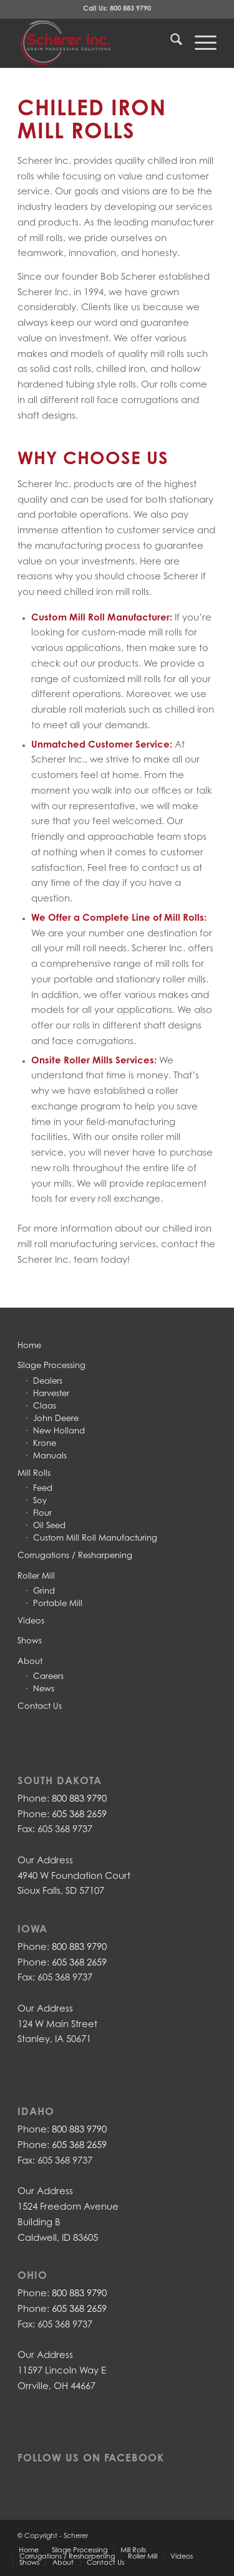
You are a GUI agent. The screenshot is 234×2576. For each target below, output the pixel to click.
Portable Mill (57, 1604)
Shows (29, 1641)
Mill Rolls (34, 1474)
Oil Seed (49, 1526)
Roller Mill (36, 1576)
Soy (40, 1501)
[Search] (170, 43)
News (43, 1689)
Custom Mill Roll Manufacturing (95, 1538)
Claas (44, 1406)
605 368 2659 (79, 1815)
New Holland (59, 1431)
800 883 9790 (130, 9)
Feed (42, 1489)
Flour (42, 1513)
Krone (44, 1444)
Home (29, 1346)
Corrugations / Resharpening (74, 1556)
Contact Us (39, 1707)
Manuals (50, 1456)
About (29, 1662)
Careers (48, 1677)
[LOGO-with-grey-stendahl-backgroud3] (97, 43)
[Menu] (199, 43)
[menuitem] (170, 43)
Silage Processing (51, 1366)
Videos (30, 1621)
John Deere (56, 1419)
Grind (44, 1591)
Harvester (51, 1394)
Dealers (47, 1381)
